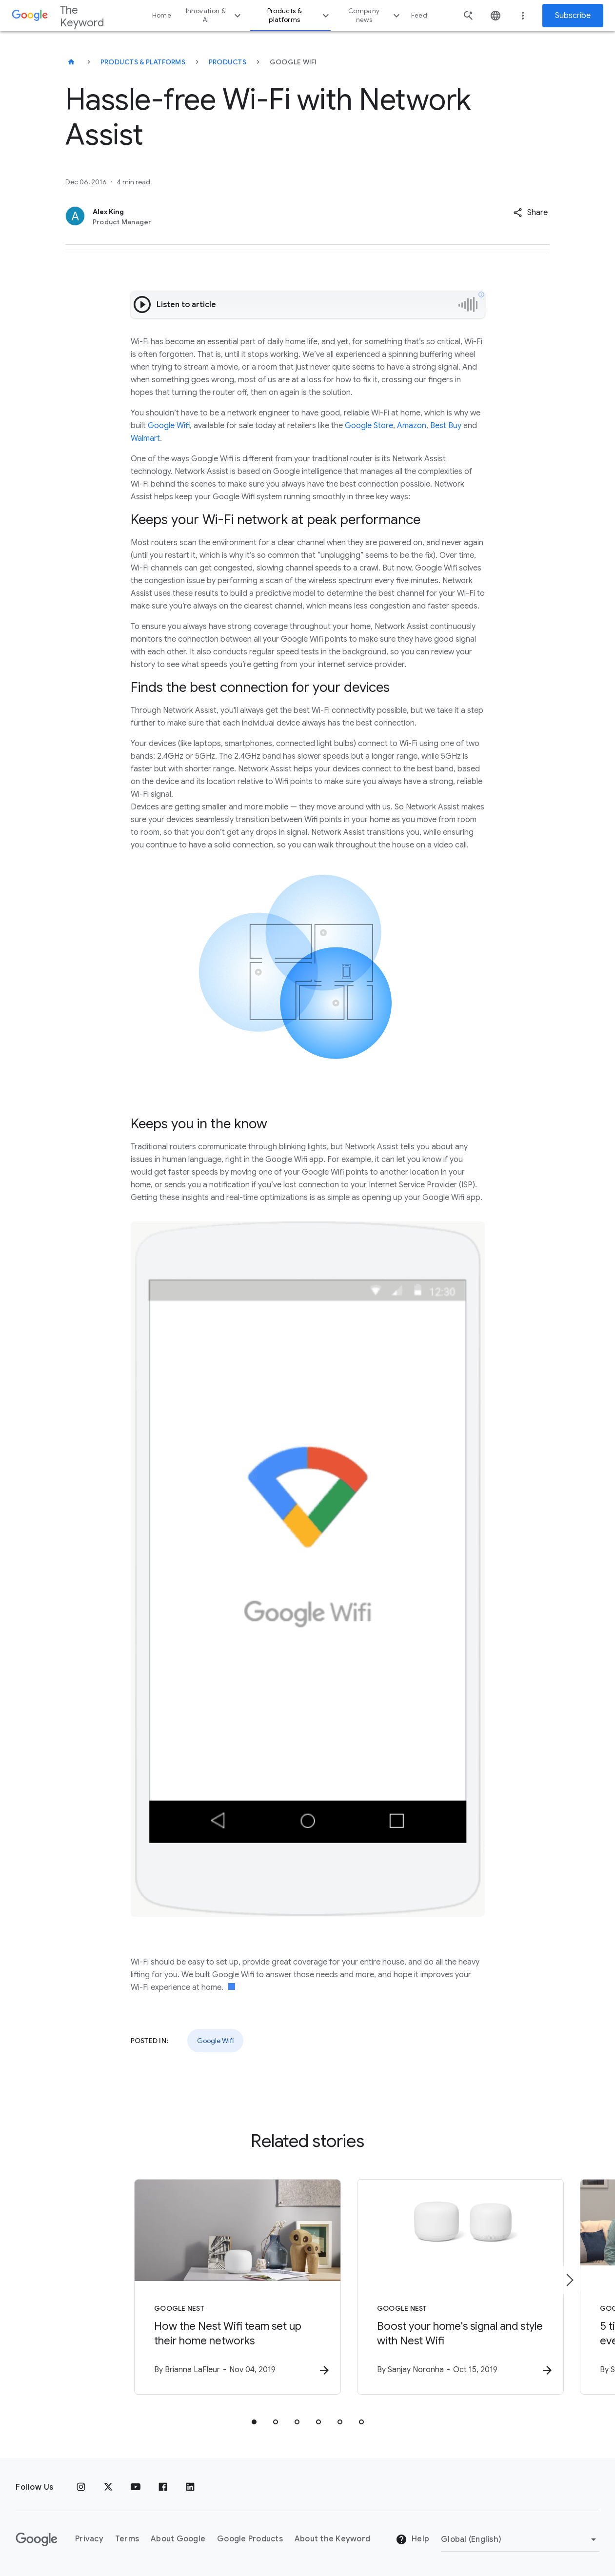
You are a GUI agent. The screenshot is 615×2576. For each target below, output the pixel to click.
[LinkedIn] (190, 2487)
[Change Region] (520, 2539)
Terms (127, 2539)
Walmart (145, 438)
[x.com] (108, 2487)
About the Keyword (332, 2539)
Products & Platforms (142, 62)
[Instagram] (81, 2487)
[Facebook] (163, 2487)
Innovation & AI (214, 15)
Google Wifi (169, 426)
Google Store (369, 426)
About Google (178, 2539)
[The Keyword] (71, 62)
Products (227, 62)
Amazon (411, 426)
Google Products (250, 2539)
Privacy (89, 2539)
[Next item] (569, 2280)
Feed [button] (419, 15)
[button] (530, 212)
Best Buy (445, 426)
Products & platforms (299, 15)
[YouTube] (135, 2487)
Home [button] (161, 15)
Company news (375, 15)
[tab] (254, 2423)
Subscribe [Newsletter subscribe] (573, 15)
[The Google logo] (37, 2539)
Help (412, 2540)
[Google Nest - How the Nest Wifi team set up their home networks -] (180, 2288)
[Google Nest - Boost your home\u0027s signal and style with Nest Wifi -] (435, 2288)
